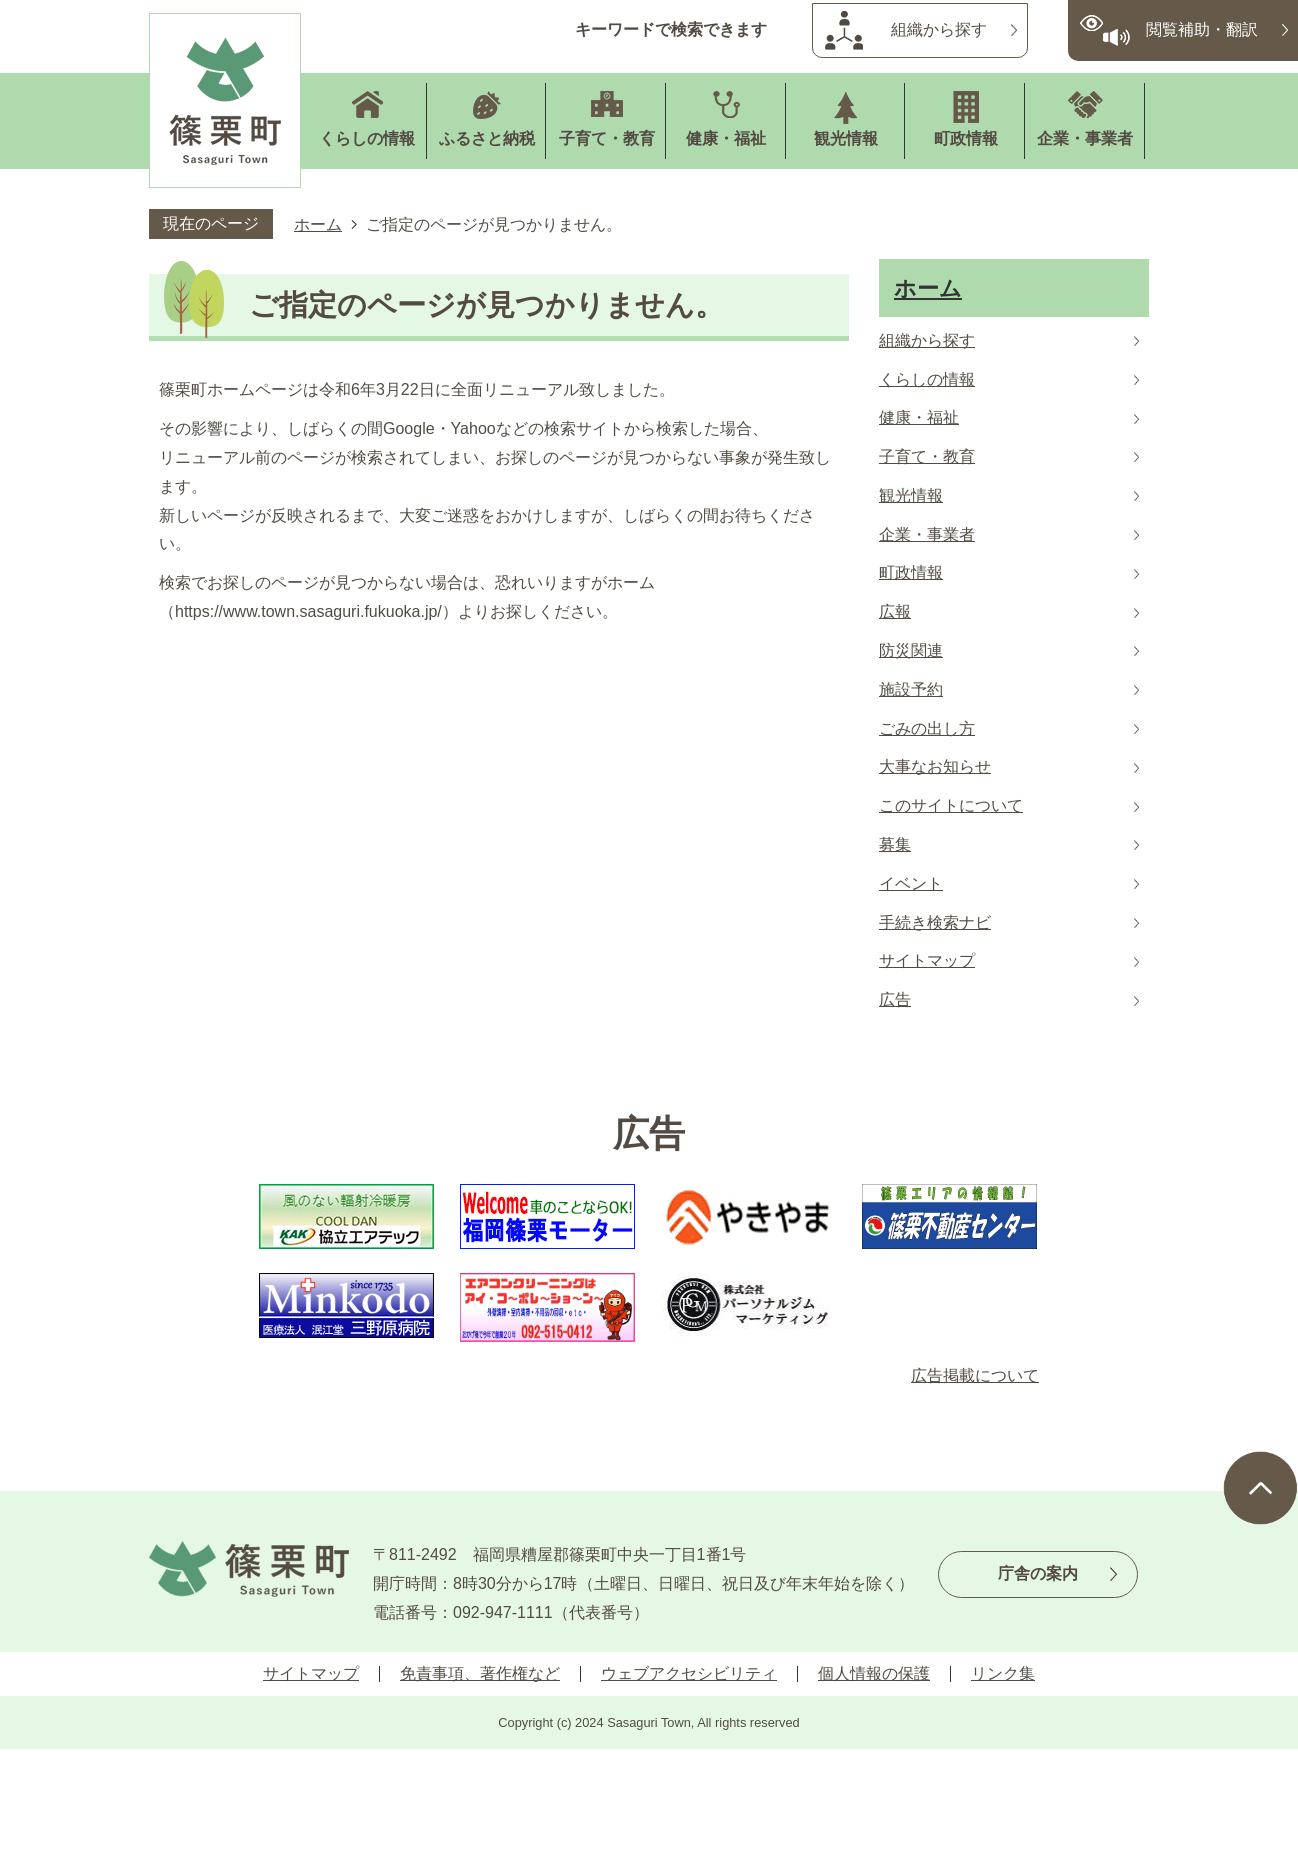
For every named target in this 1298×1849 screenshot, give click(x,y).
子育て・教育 (607, 138)
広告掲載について (975, 1375)
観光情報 (846, 138)
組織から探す (939, 29)
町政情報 (966, 138)
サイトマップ (311, 1673)
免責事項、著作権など (480, 1673)
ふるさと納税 (487, 138)
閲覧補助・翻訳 (1202, 29)
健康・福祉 (726, 138)
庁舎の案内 (1038, 1573)
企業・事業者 (1085, 138)
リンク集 (1003, 1673)
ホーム (318, 224)
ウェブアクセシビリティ (689, 1673)
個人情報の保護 (874, 1673)
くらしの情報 (367, 138)
